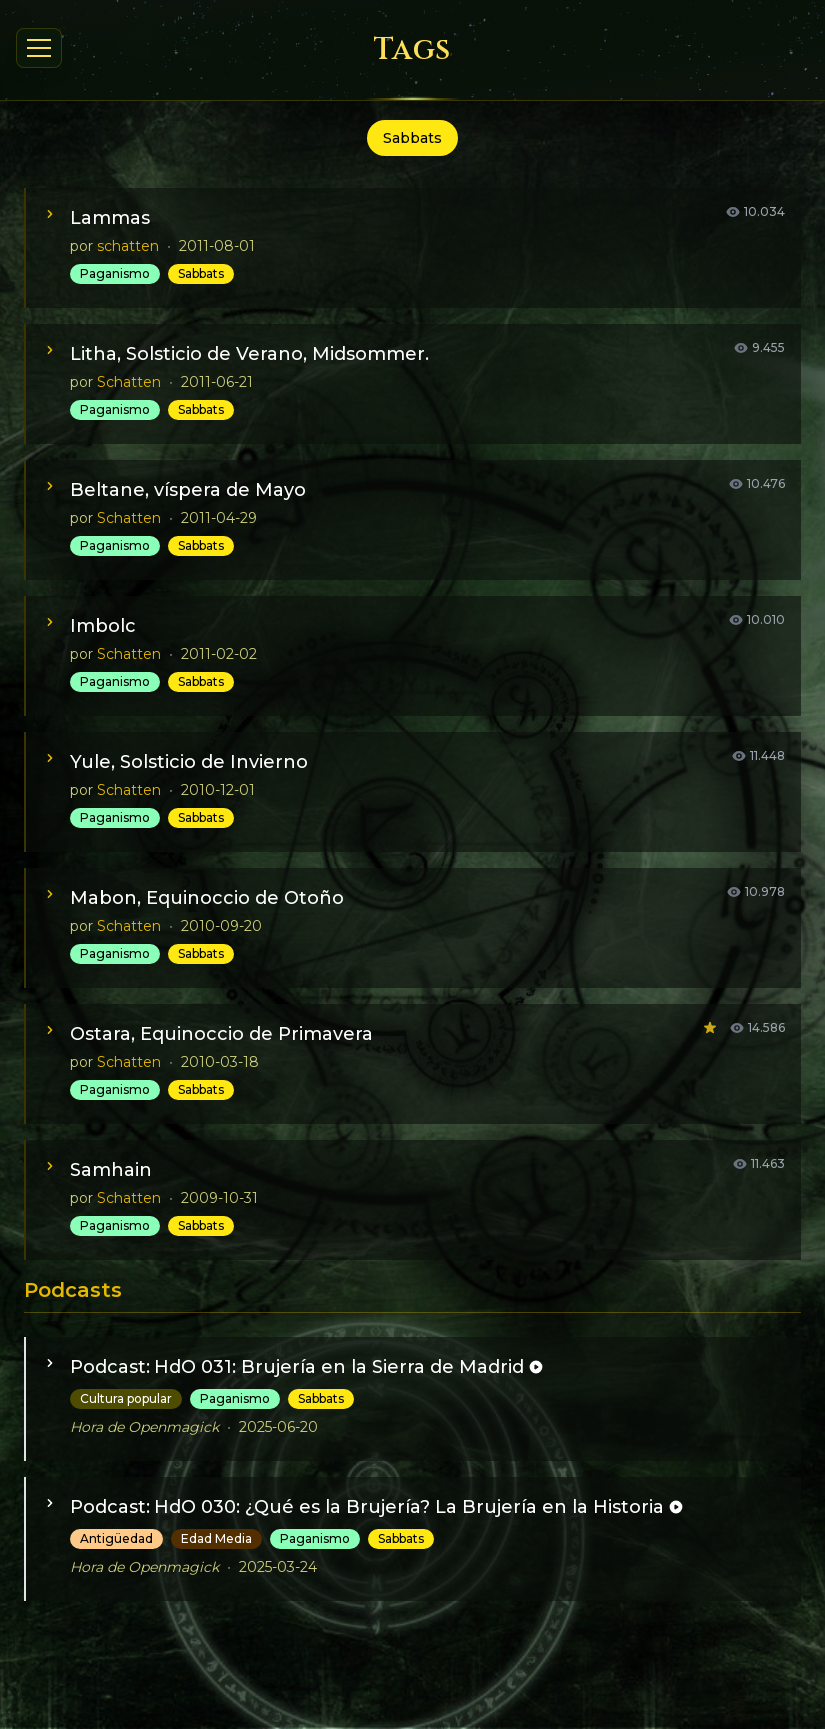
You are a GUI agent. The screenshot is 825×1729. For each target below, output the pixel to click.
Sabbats (201, 273)
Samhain (111, 1170)
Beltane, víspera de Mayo (188, 490)
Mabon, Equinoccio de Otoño (207, 898)
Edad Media (216, 1538)
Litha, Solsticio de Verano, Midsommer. (249, 354)
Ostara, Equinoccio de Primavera (221, 1034)
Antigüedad (116, 1538)
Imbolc (103, 626)
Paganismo (115, 273)
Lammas (110, 218)
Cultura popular (126, 1398)
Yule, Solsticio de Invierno (189, 762)
